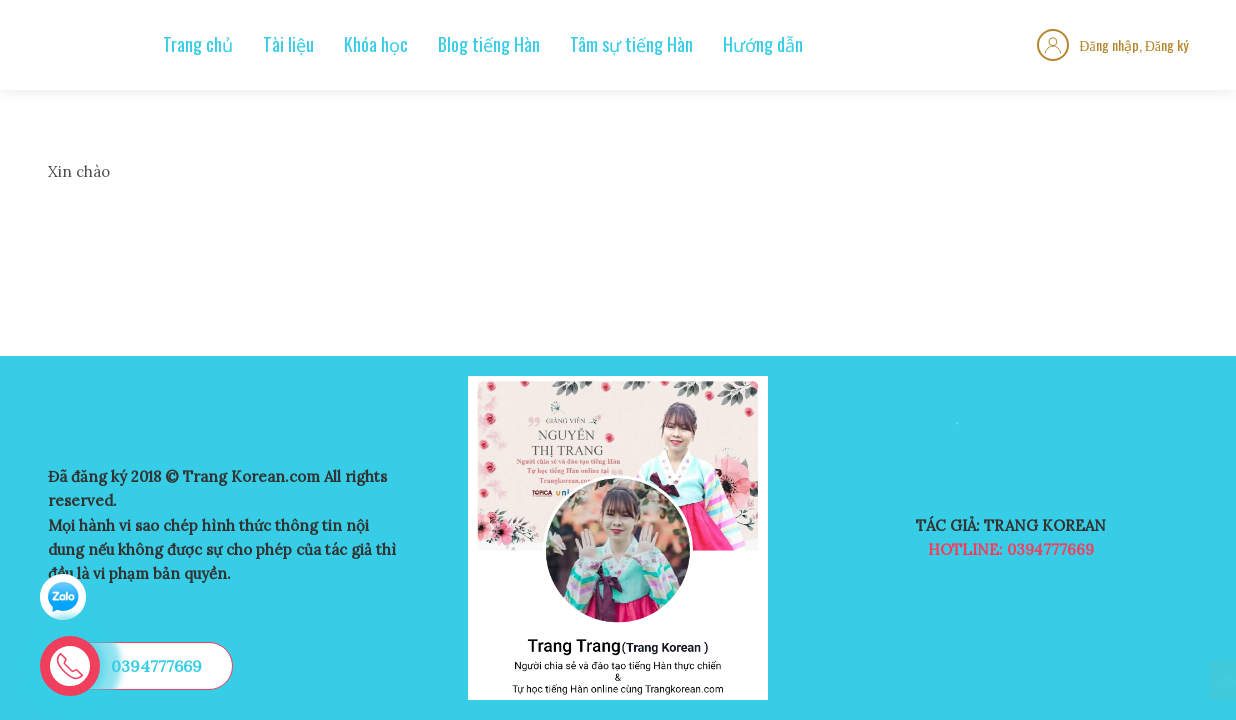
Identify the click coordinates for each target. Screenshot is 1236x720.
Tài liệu (288, 44)
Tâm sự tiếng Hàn (631, 44)
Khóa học (376, 44)
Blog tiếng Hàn (489, 44)
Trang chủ (198, 44)
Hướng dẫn (763, 44)
